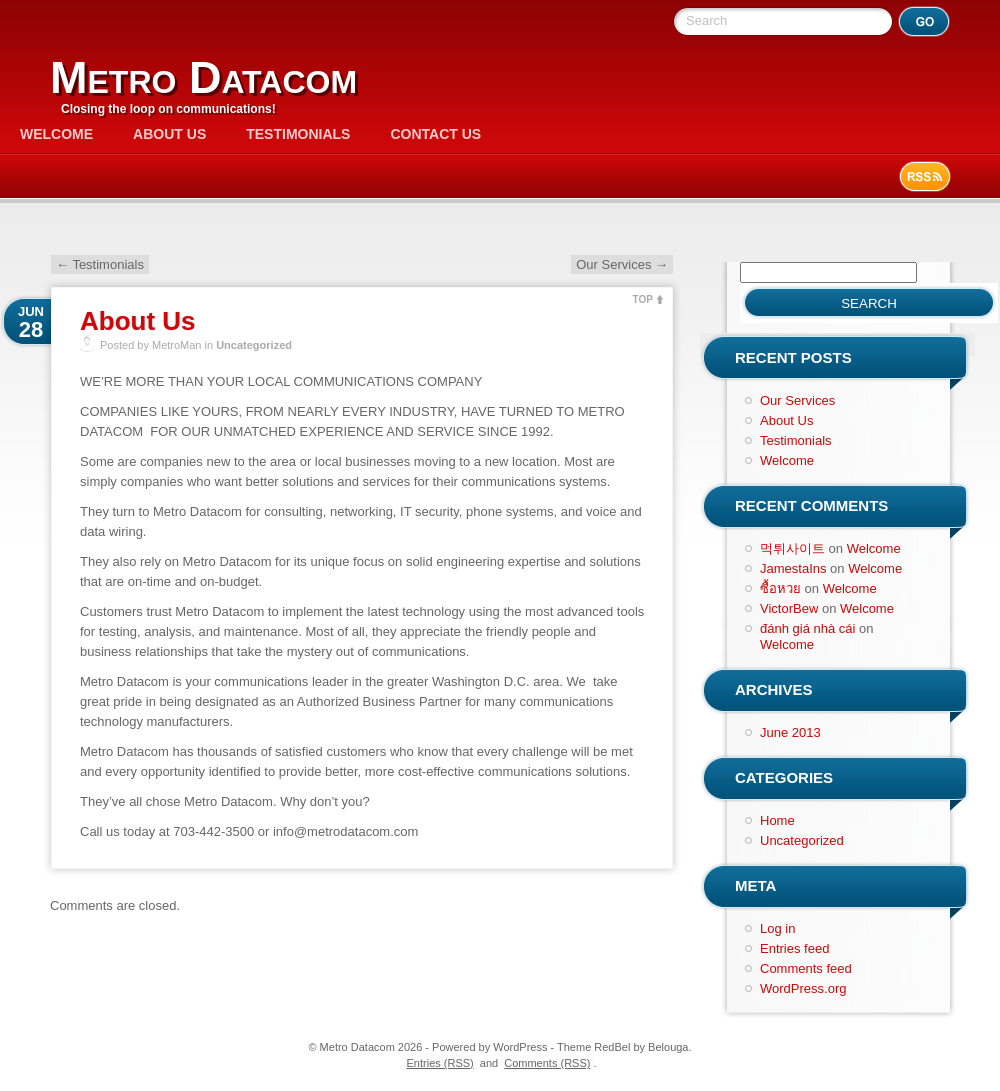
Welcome (56, 134)
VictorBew (789, 608)
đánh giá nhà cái (807, 628)
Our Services (622, 264)
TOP (643, 299)
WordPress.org (803, 988)
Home (777, 820)
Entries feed (794, 948)
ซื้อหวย (780, 588)
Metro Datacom (203, 77)
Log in (777, 928)
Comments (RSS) (547, 1063)
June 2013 (790, 732)
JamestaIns (793, 568)
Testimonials (298, 134)
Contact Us (435, 134)
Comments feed (806, 968)
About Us (169, 134)
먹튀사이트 (792, 548)
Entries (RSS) (440, 1063)
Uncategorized (254, 345)
